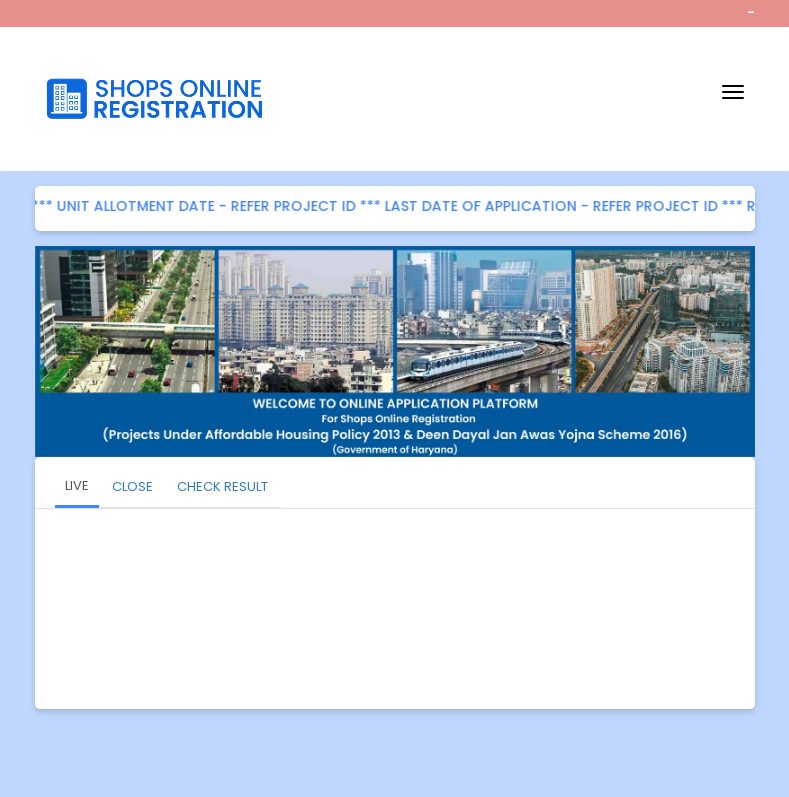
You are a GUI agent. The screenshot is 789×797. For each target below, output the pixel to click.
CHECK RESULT (222, 486)
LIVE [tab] (77, 485)
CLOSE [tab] (132, 486)
